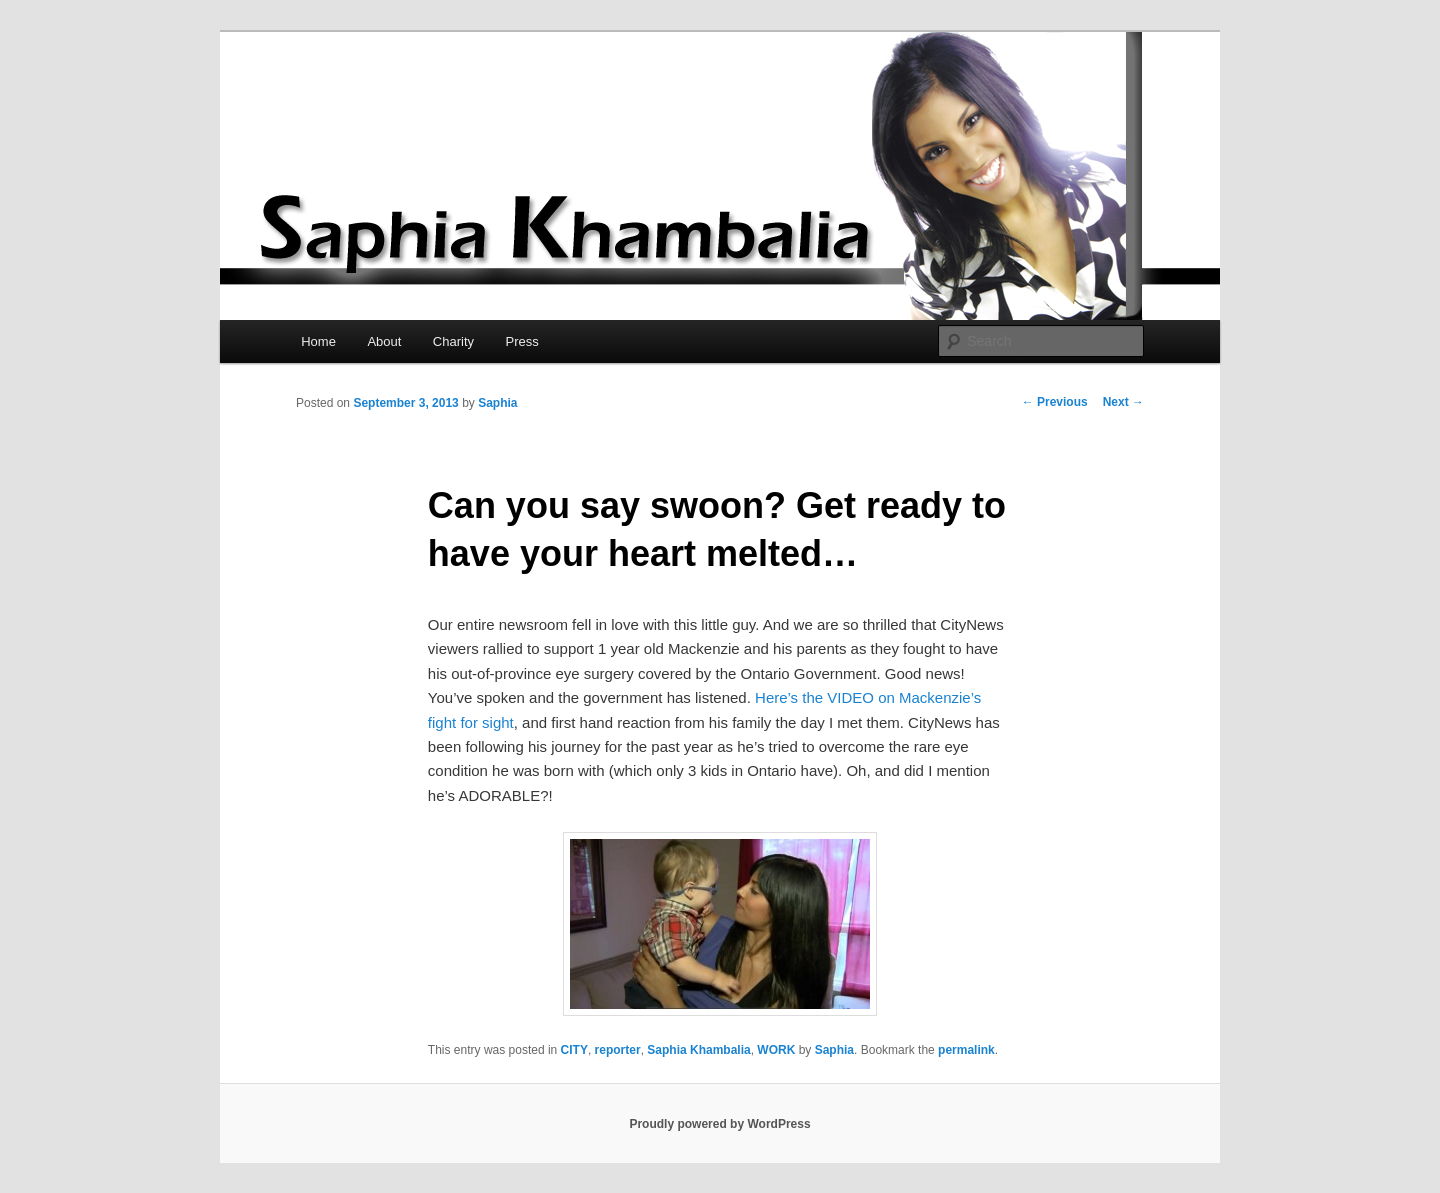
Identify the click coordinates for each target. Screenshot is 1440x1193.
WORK (776, 1050)
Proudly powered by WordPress (719, 1124)
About (384, 341)
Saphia (497, 403)
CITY (574, 1050)
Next (1123, 402)
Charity (453, 341)
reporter (618, 1050)
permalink (966, 1050)
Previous (1055, 402)
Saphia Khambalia (698, 1050)
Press (522, 341)
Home (318, 341)
